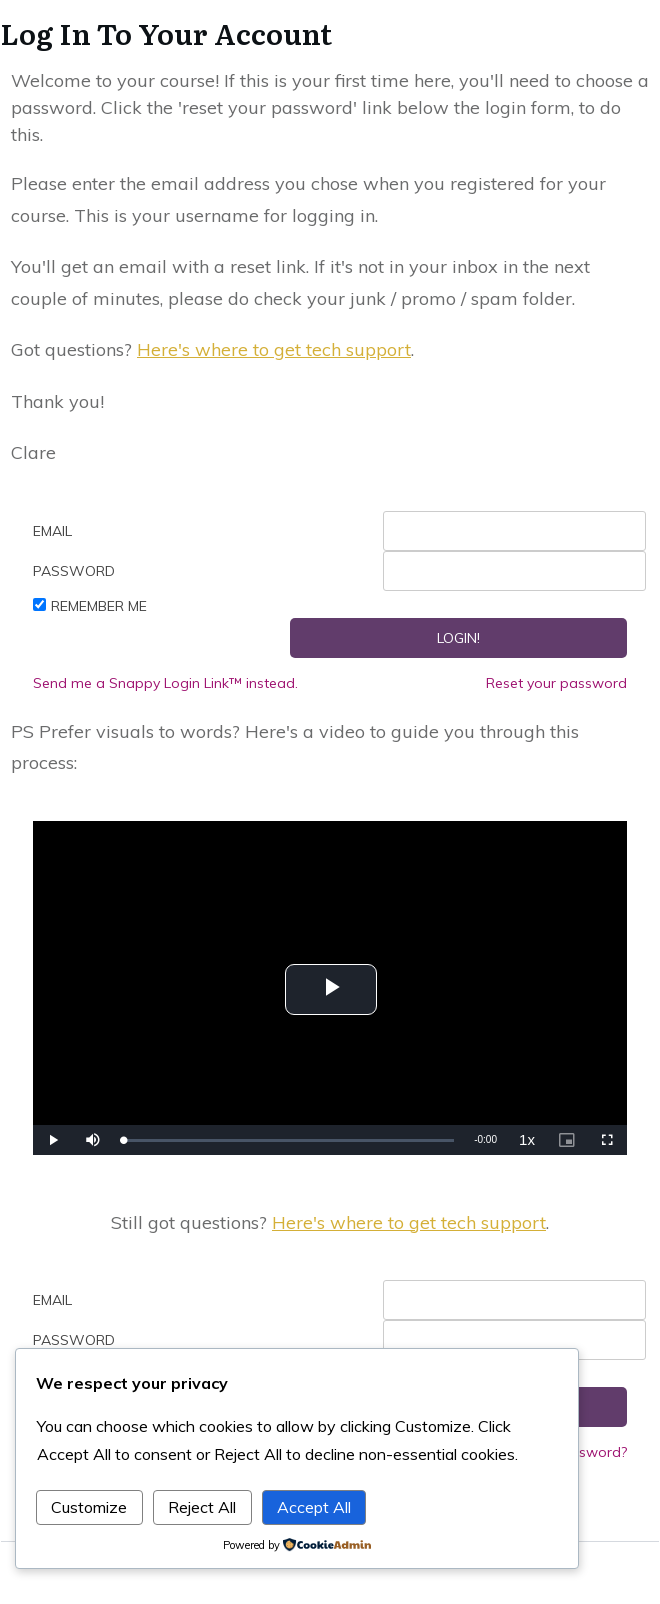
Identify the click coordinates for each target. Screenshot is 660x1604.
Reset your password (556, 683)
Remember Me (99, 606)
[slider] (288, 1140)
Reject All (202, 1507)
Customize (89, 1507)
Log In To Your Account (166, 33)
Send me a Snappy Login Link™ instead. (165, 683)
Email (52, 531)
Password (74, 571)
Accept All (314, 1507)
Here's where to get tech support (274, 349)
